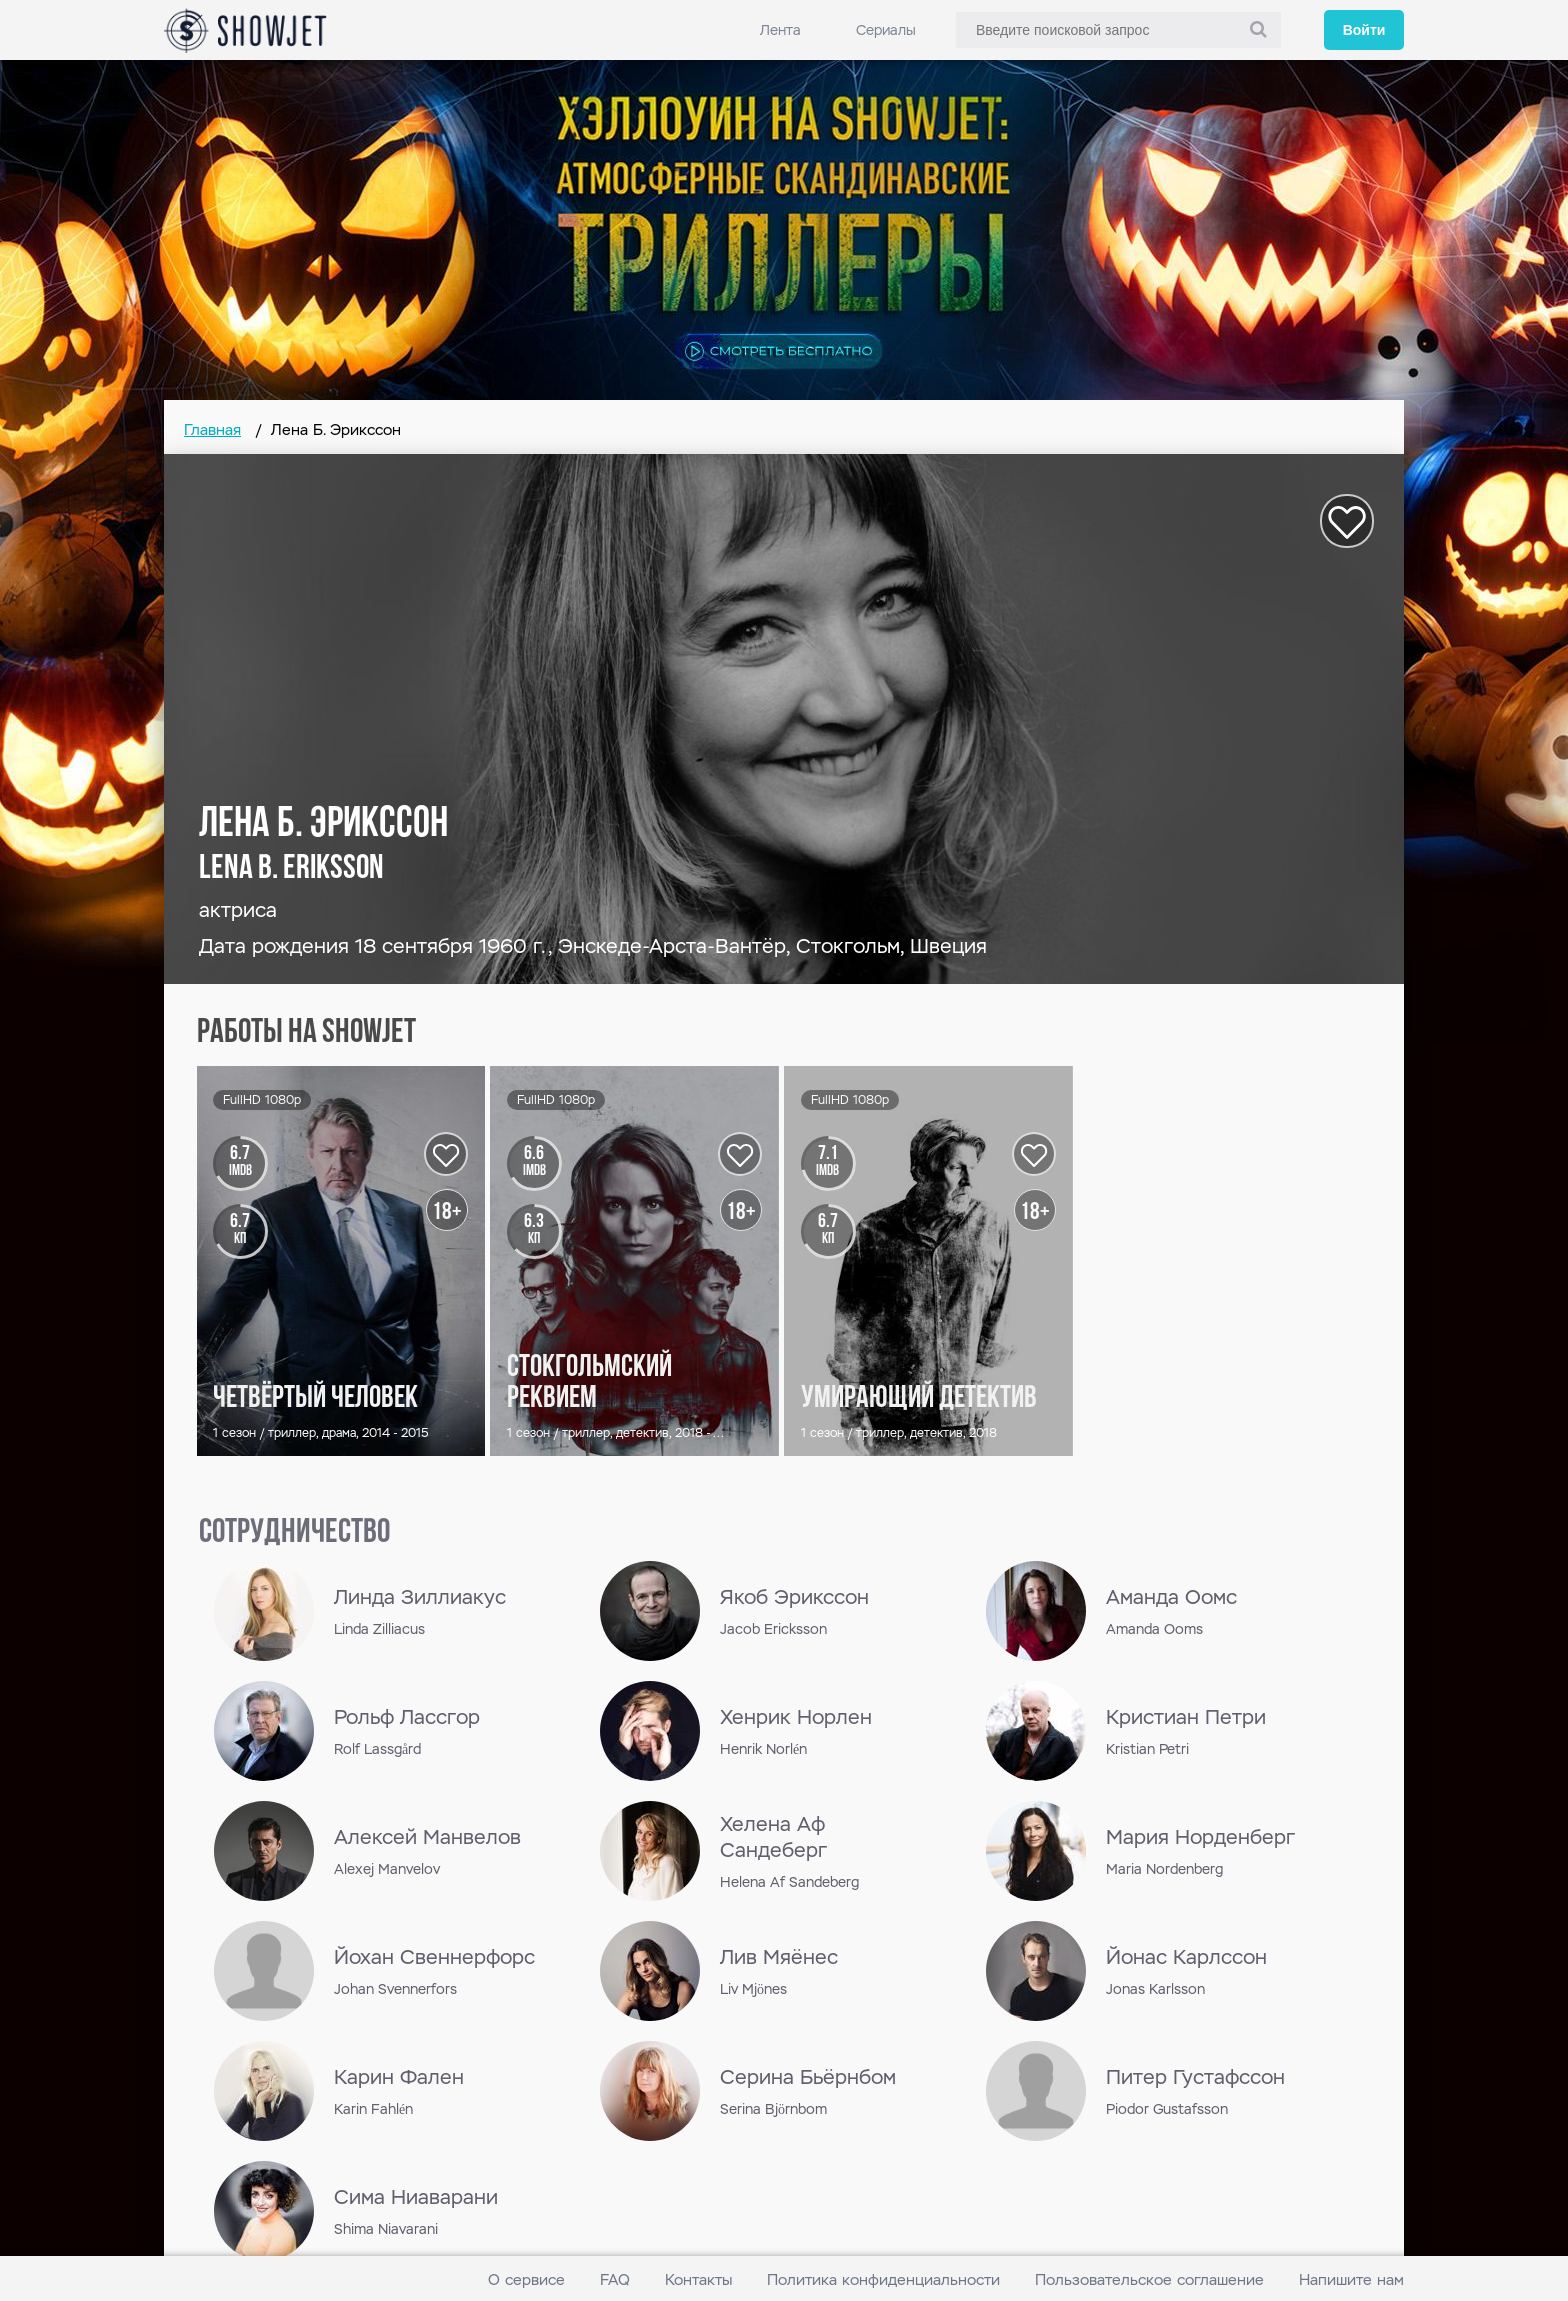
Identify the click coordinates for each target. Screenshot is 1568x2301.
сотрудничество (294, 1533)
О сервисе (526, 2279)
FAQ (615, 2279)
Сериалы (886, 30)
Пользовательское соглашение (1149, 2279)
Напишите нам (1351, 2279)
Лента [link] (780, 30)
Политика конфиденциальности (883, 2279)
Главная (212, 429)
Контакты (698, 2279)
